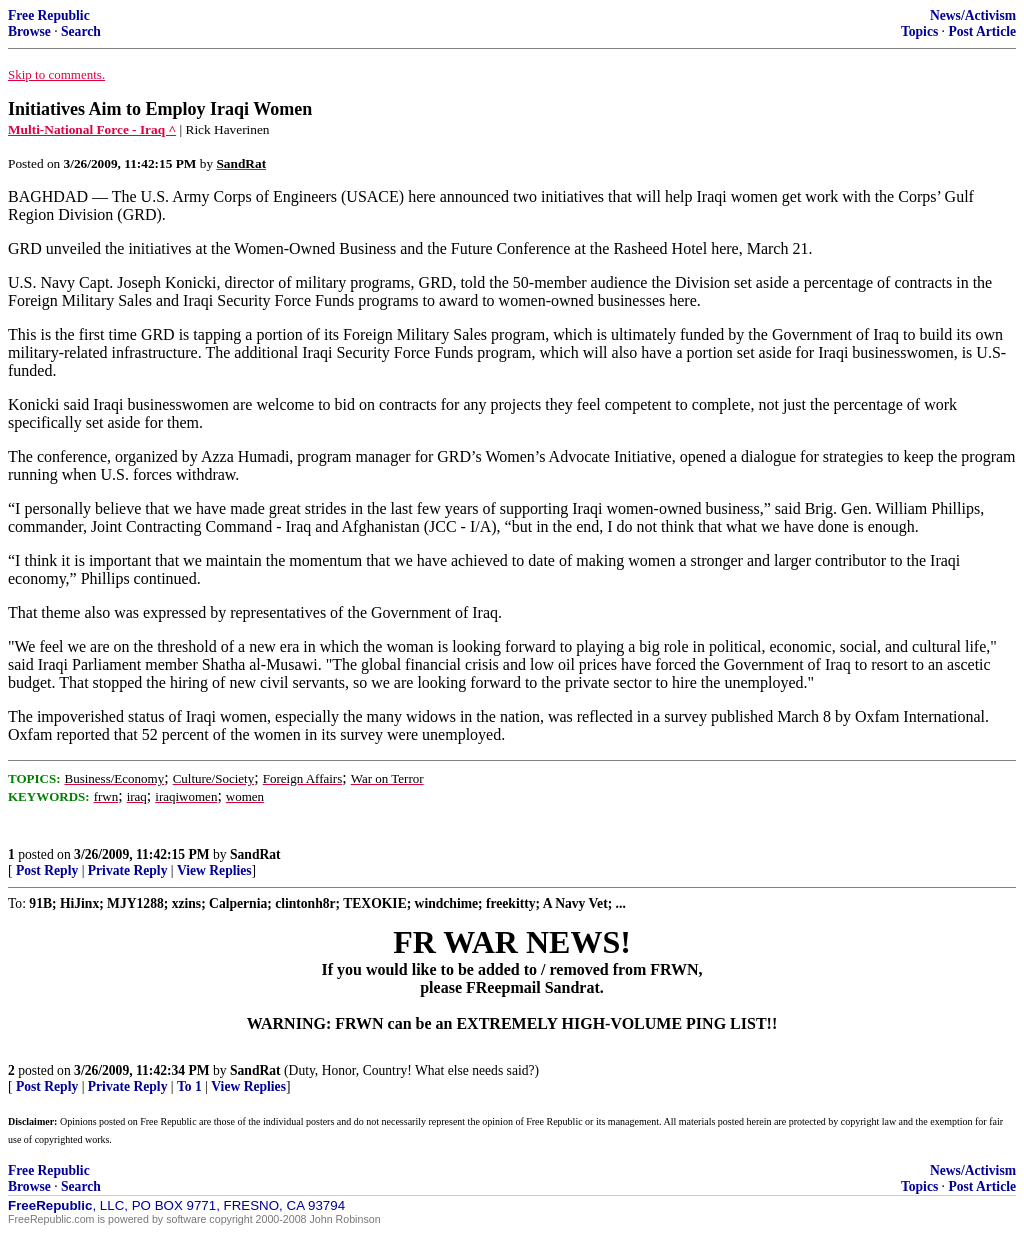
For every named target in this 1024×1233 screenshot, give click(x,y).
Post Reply (47, 870)
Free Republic (49, 15)
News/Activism (973, 15)
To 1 (189, 1086)
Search (81, 31)
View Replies (214, 870)
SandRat (255, 854)
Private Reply (128, 870)
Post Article (982, 31)
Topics (919, 31)
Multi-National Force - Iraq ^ (92, 129)
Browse (29, 31)
